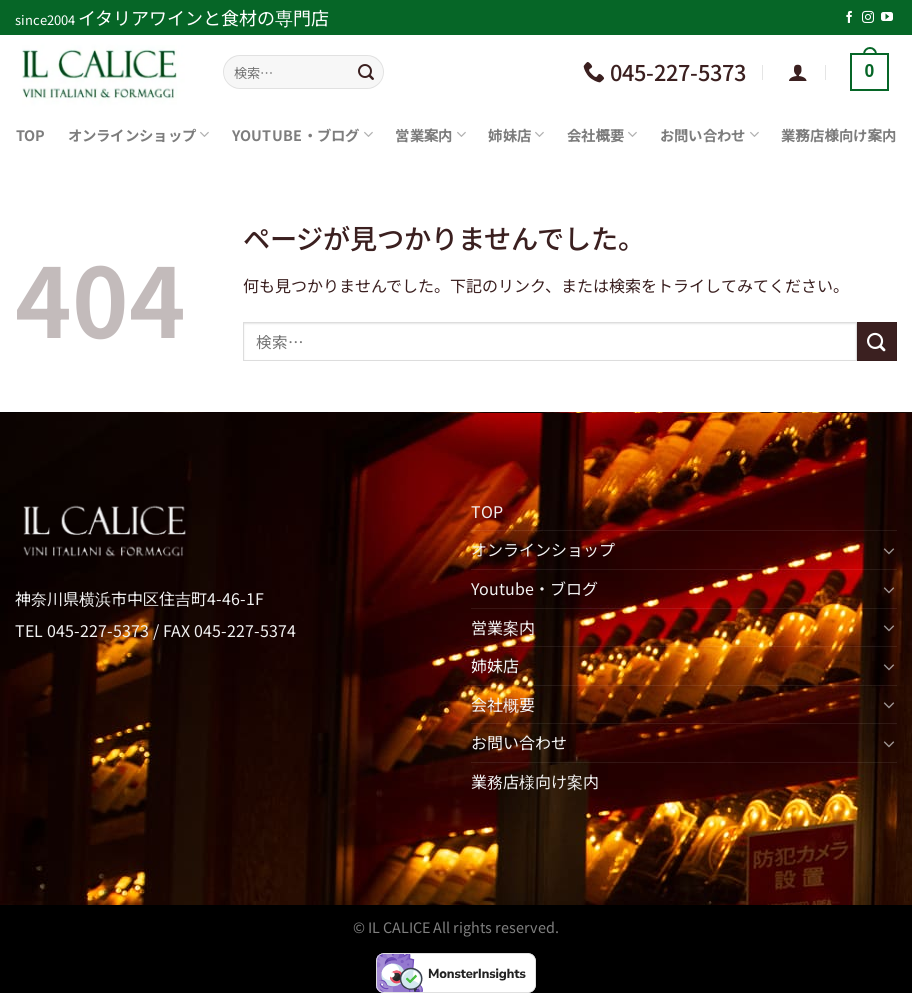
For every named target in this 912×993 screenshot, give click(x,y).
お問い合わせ (709, 134)
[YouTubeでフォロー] (887, 18)
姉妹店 (516, 134)
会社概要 (602, 134)
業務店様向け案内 (838, 134)
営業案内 (430, 134)
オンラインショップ (139, 134)
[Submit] (366, 72)
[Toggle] (889, 550)
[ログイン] (798, 72)
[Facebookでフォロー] (849, 18)
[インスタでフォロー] (868, 18)
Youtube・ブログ (303, 134)
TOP (31, 134)
